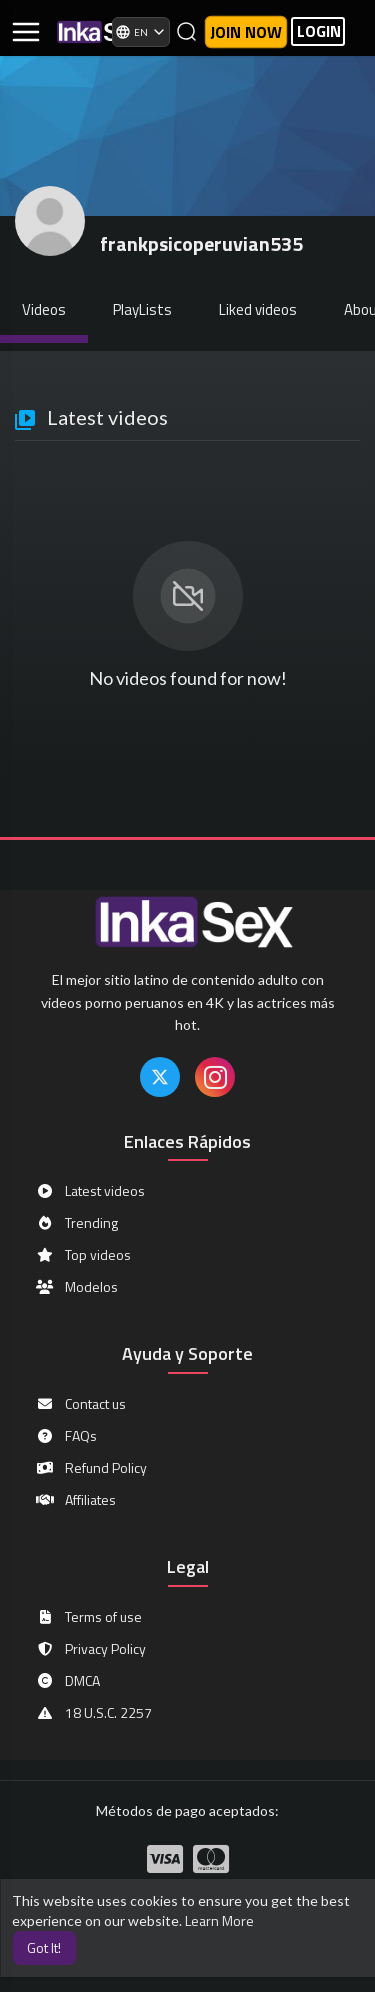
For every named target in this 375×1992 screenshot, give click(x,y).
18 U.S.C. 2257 (93, 1713)
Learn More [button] (219, 1920)
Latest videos (90, 1191)
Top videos (83, 1255)
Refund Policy (91, 1468)
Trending (76, 1223)
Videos (44, 309)
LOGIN (319, 31)
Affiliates (75, 1500)
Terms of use (88, 1617)
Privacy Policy (90, 1649)
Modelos (76, 1287)
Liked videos (258, 309)
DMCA (67, 1681)
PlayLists (142, 309)
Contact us (80, 1404)
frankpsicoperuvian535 (201, 243)
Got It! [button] (44, 1947)
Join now (246, 32)
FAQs (66, 1436)
